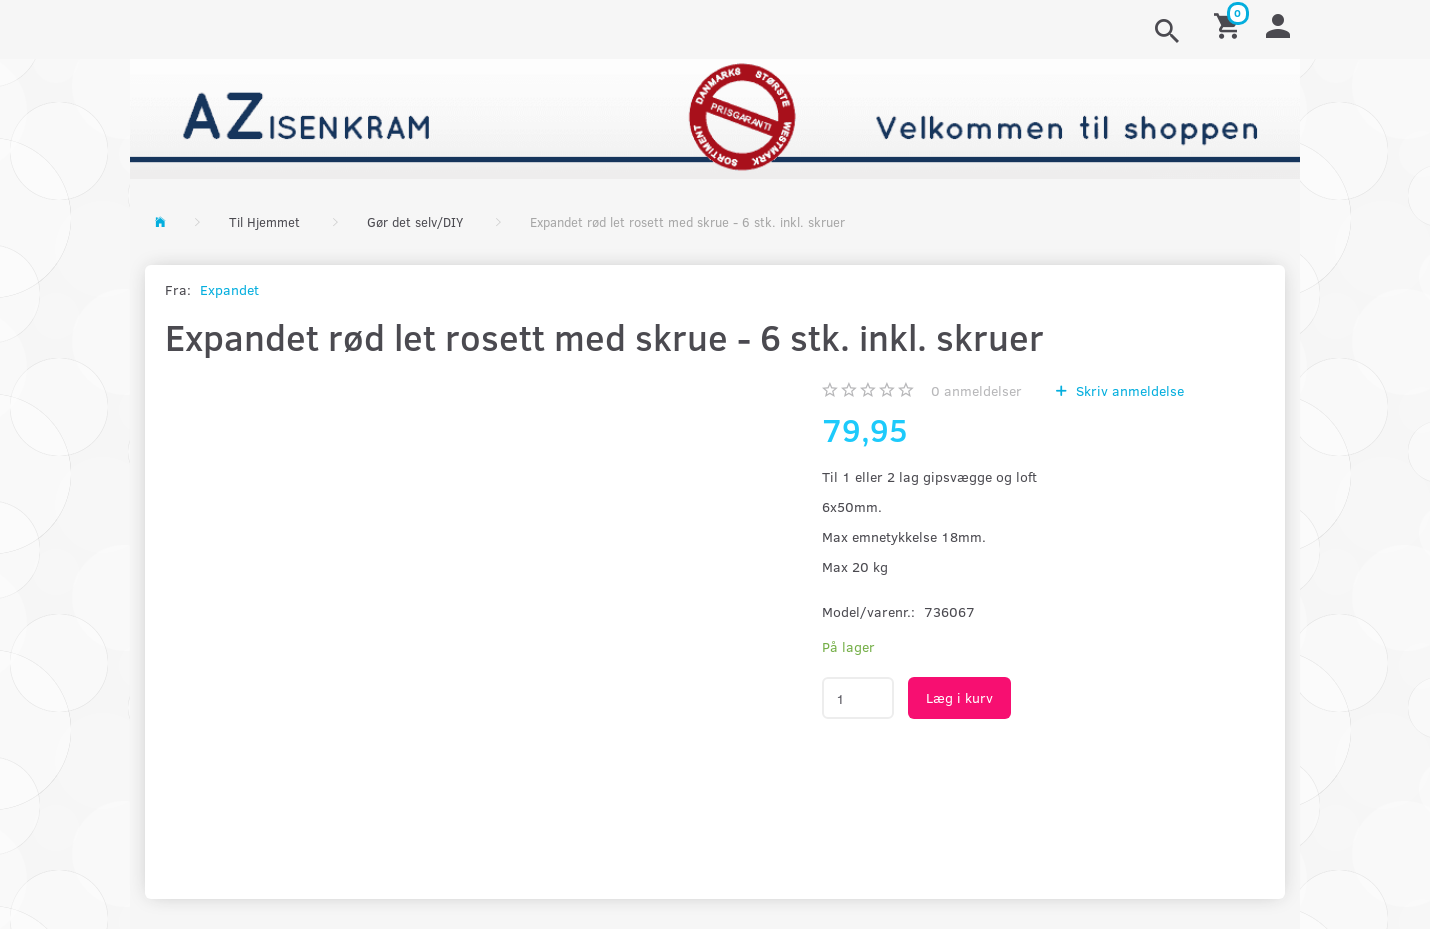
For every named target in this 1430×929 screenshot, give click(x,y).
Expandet (229, 289)
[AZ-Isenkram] (715, 116)
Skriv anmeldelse (1128, 390)
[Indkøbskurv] (1230, 24)
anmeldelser (976, 390)
